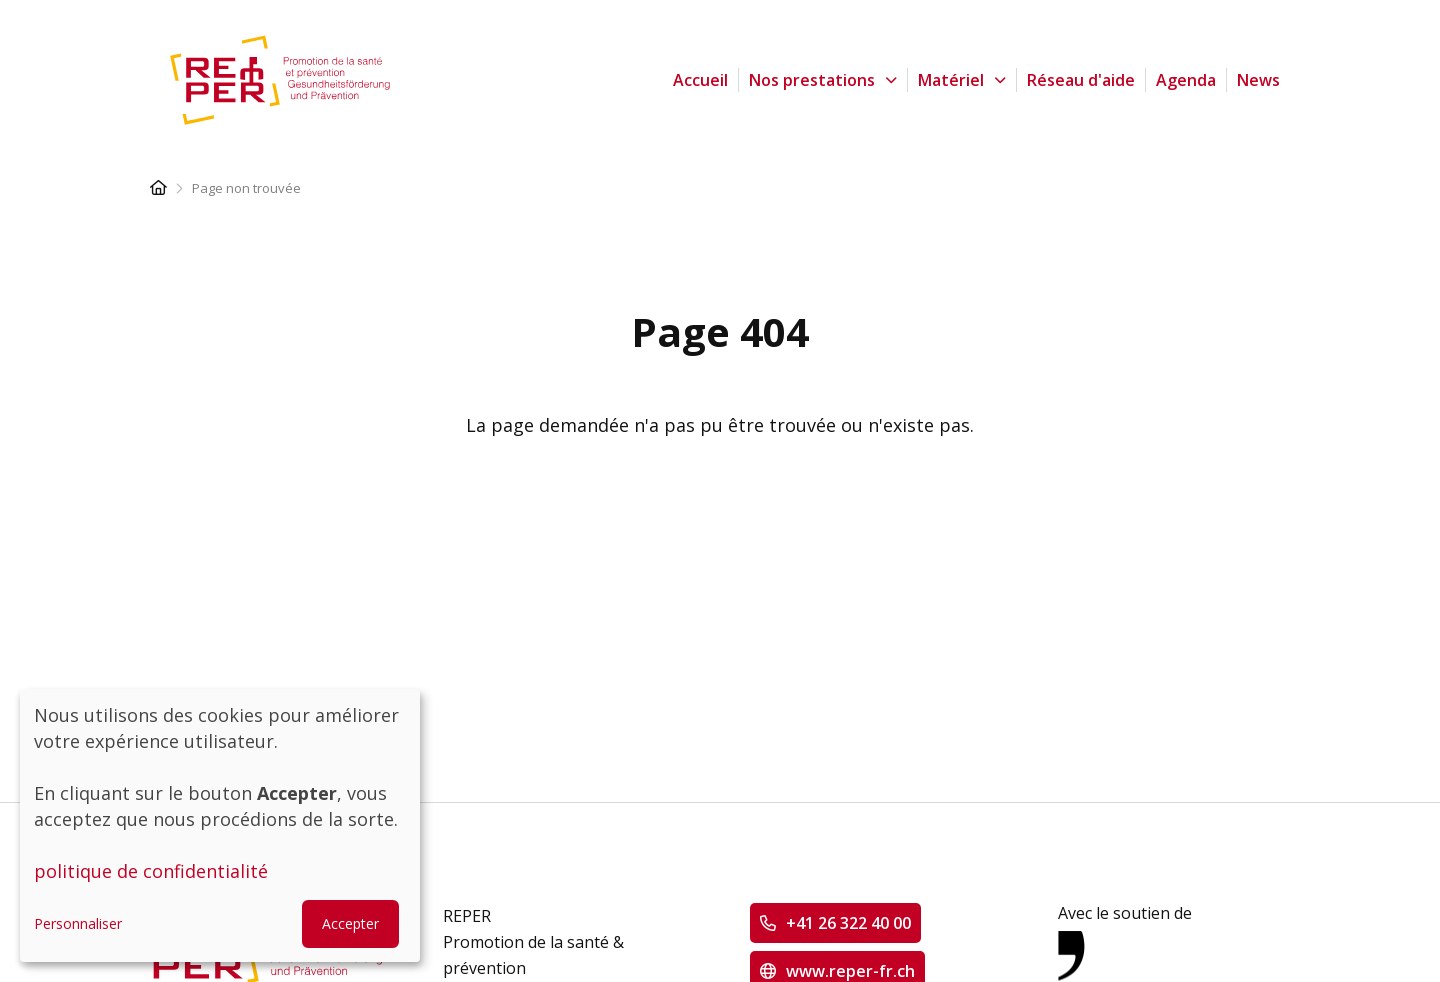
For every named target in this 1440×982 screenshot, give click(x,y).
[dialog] (220, 825)
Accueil (700, 80)
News (1258, 80)
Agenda (1186, 80)
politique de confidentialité (151, 871)
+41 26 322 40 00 (848, 923)
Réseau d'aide (1081, 80)
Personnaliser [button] (78, 923)
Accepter (350, 923)
